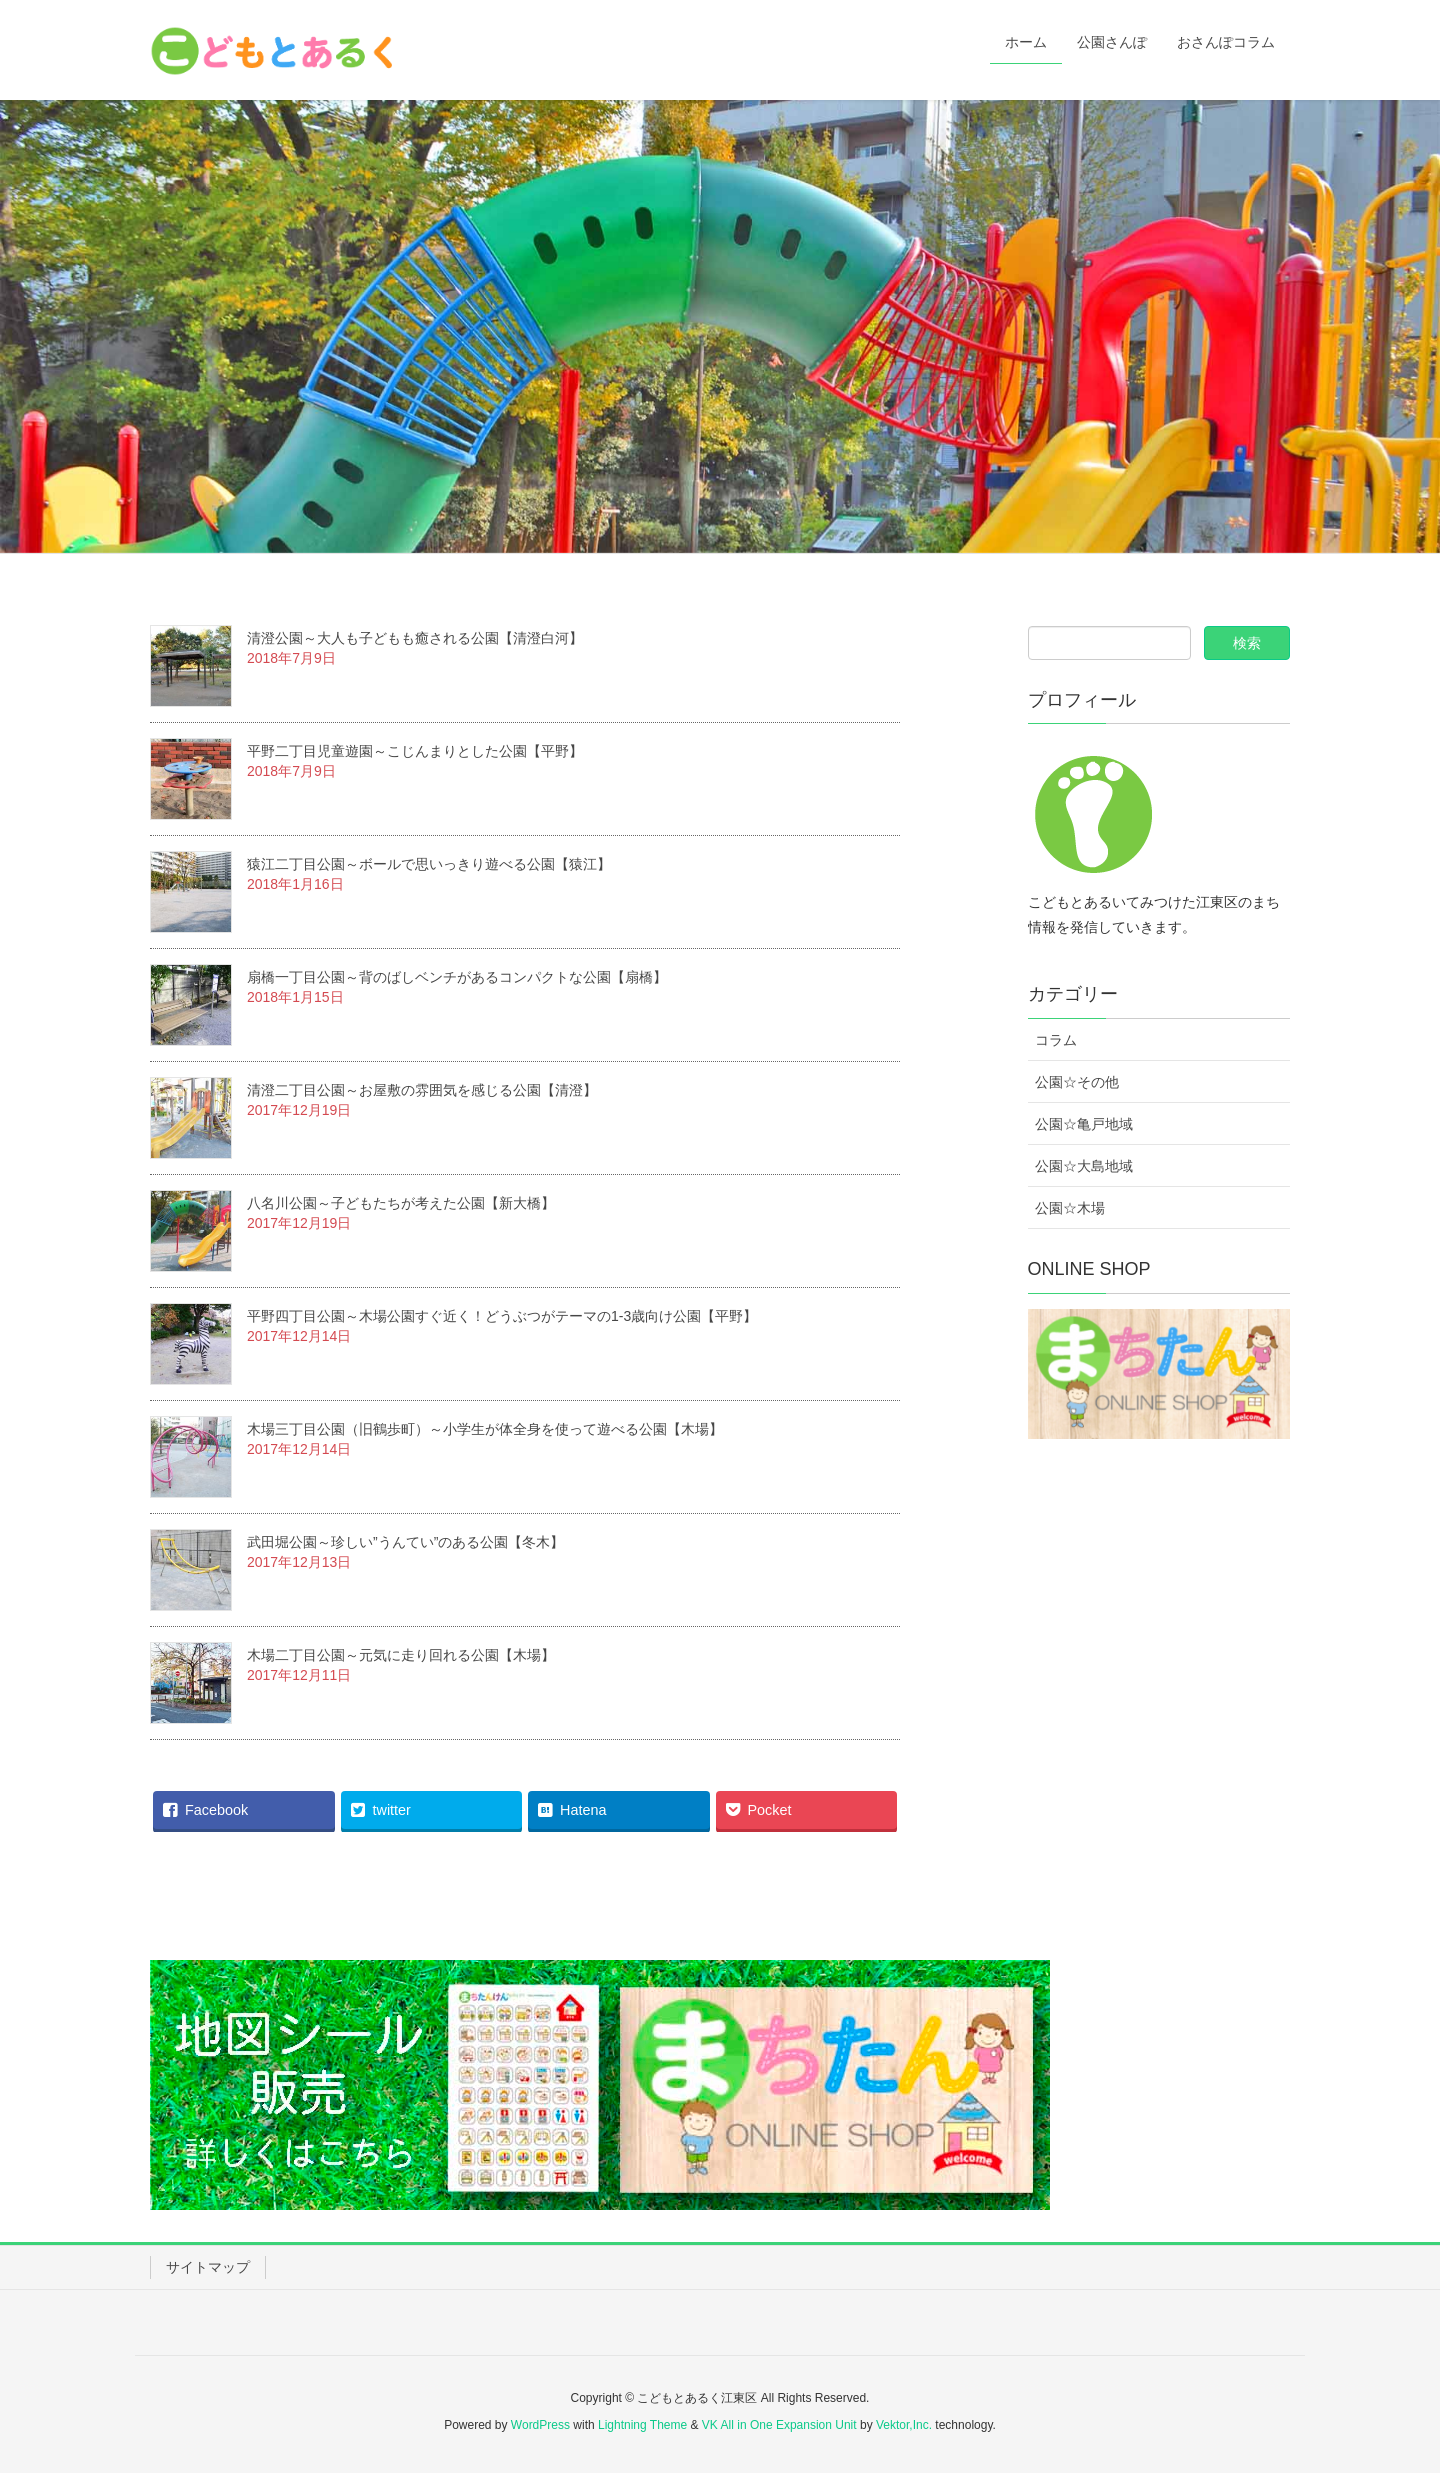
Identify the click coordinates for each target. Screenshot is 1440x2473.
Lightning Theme (642, 2425)
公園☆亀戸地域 (1084, 1124)
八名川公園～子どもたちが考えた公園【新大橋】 (401, 1203)
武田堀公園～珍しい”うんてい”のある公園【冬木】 (405, 1542)
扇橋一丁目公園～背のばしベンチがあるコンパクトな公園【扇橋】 (457, 977)
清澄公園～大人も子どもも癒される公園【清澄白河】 (415, 638)
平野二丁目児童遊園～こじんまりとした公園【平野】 (415, 751)
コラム (1056, 1040)
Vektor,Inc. (904, 2425)
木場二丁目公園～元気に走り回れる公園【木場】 (401, 1655)
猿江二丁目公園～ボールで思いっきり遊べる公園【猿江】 (429, 864)
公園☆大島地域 (1084, 1166)
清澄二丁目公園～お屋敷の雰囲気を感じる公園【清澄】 (422, 1090)
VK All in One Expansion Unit (779, 2425)
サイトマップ (208, 2267)
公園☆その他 (1077, 1082)
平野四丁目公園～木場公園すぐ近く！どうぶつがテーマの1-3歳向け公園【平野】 (502, 1316)
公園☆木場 (1070, 1208)
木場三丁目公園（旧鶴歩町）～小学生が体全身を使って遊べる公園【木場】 (485, 1429)
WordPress (540, 2425)
